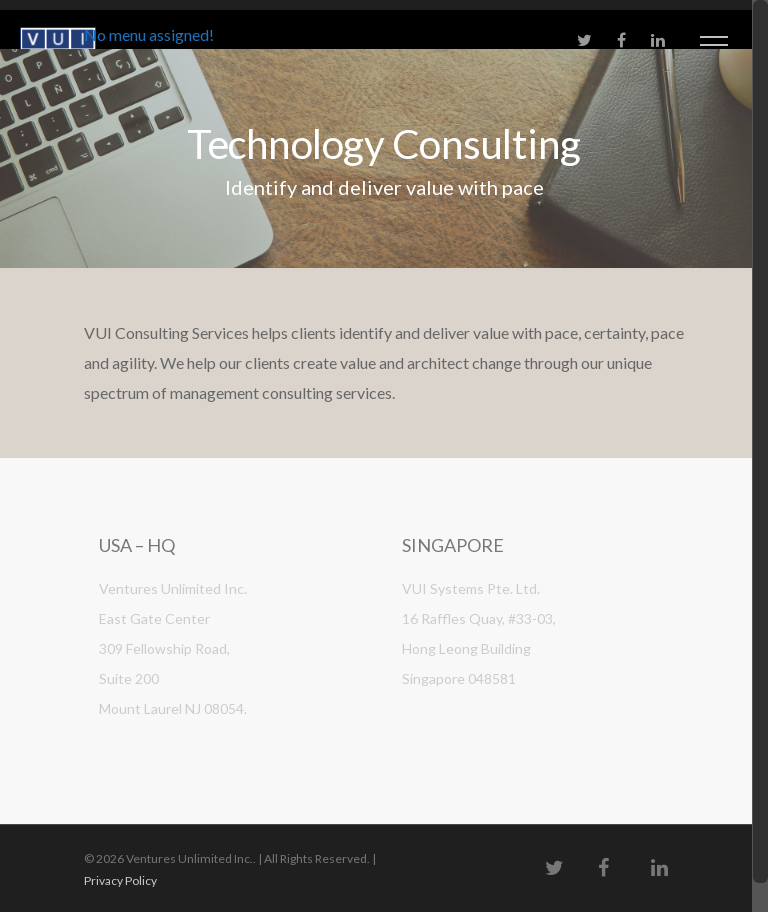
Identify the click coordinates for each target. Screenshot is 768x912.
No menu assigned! (149, 34)
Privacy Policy (120, 880)
